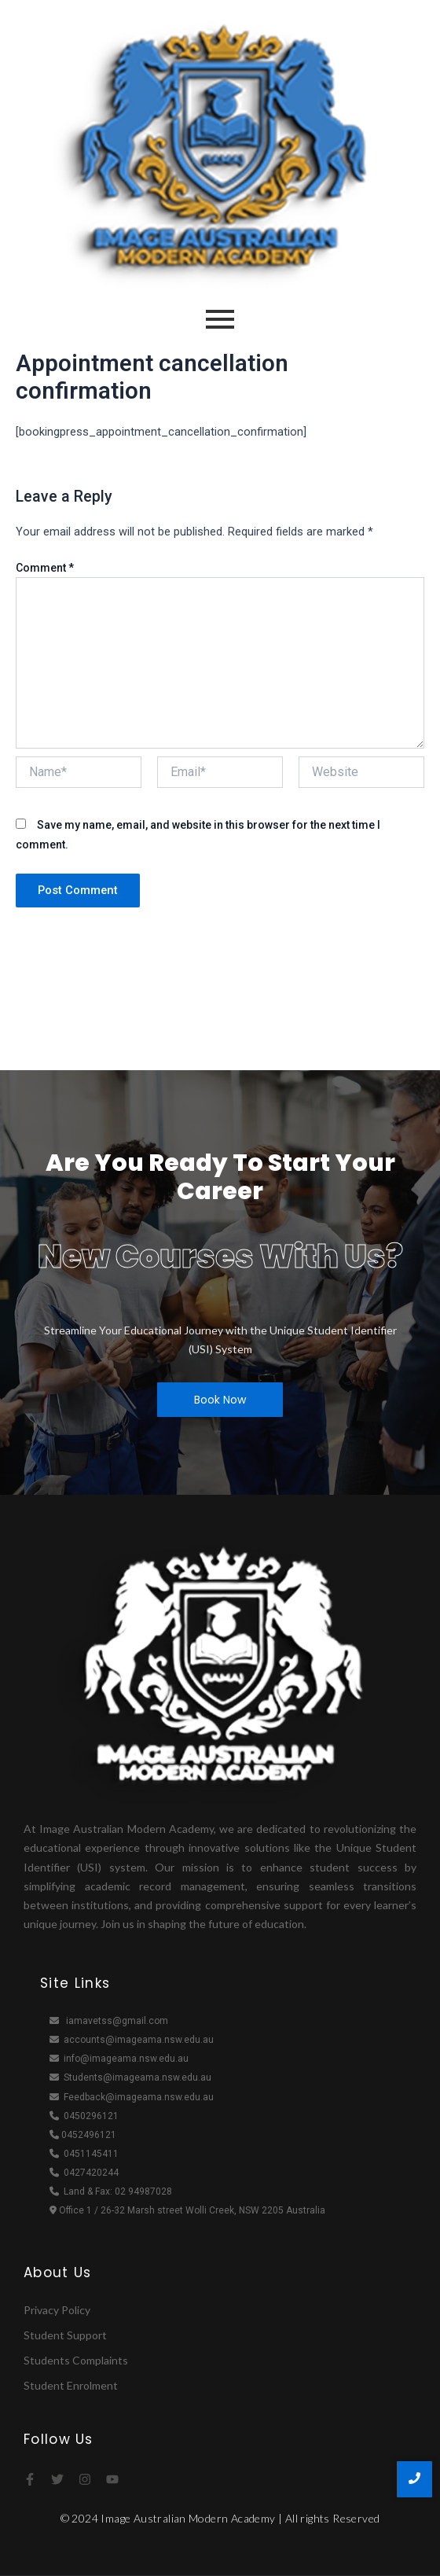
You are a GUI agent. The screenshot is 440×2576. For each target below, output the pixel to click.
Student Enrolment (71, 2385)
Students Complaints (76, 2360)
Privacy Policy (57, 2310)
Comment (45, 567)
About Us (57, 2272)
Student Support (65, 2335)
